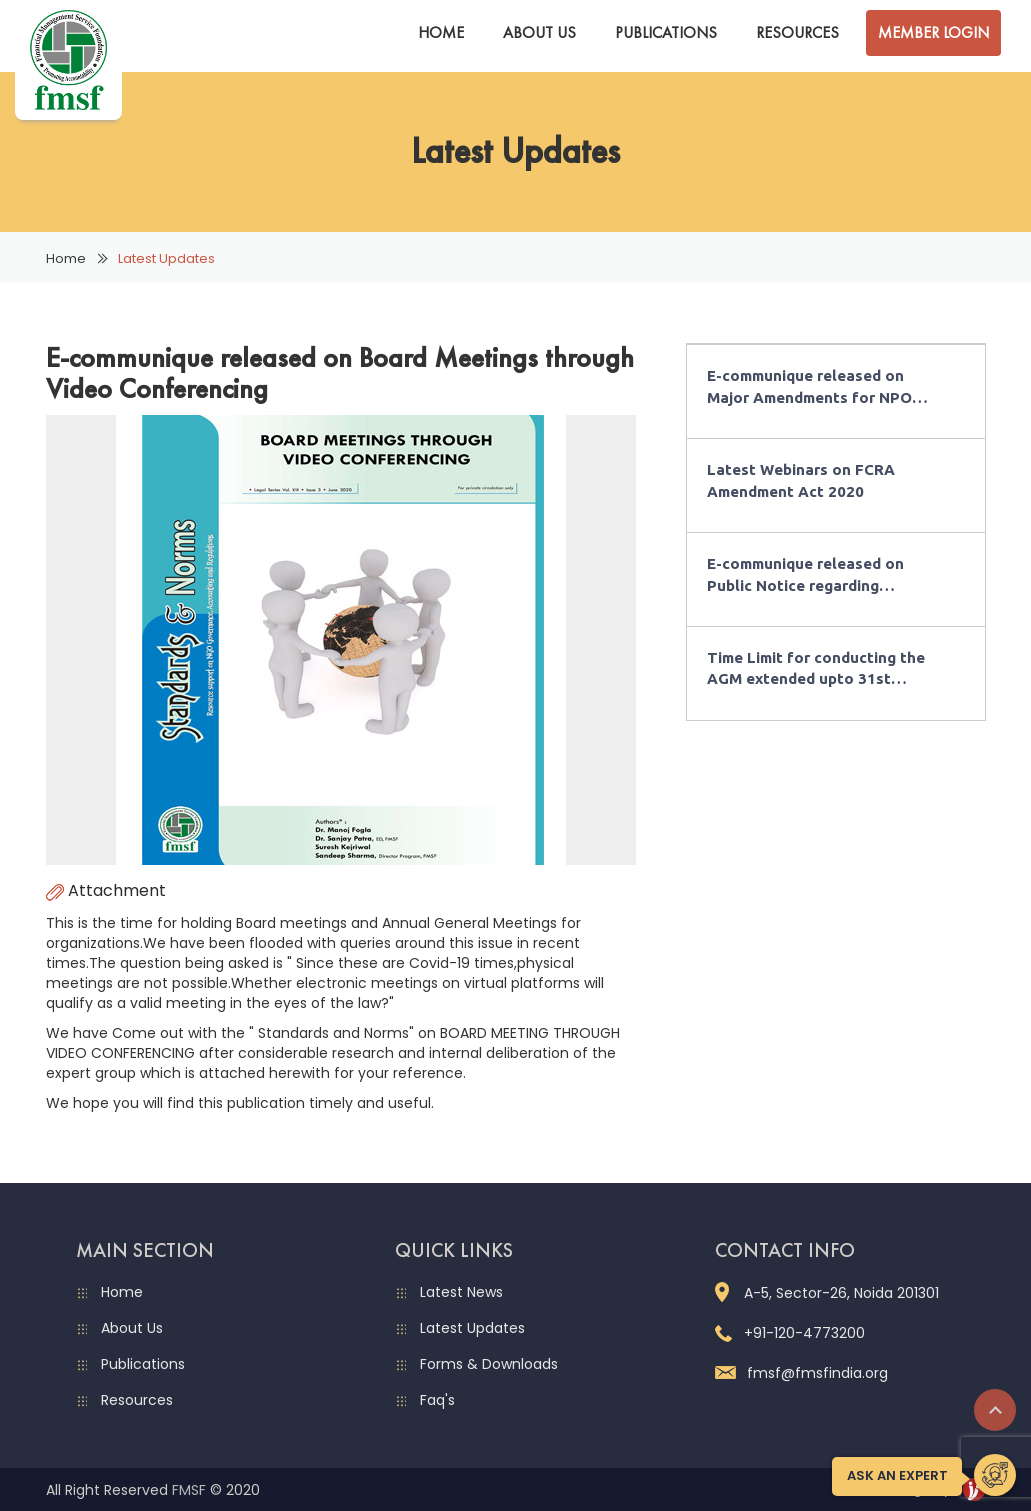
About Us (539, 32)
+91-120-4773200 (790, 1333)
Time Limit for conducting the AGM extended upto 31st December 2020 (816, 669)
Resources (797, 32)
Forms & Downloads (489, 1364)
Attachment (106, 890)
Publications (666, 32)
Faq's (437, 1400)
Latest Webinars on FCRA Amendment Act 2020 (801, 480)
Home (441, 32)
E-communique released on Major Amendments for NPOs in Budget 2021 (813, 387)
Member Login (933, 32)
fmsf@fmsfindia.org (801, 1373)
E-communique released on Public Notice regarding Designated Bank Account (805, 575)
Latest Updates (472, 1328)
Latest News (461, 1292)
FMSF (189, 1490)
